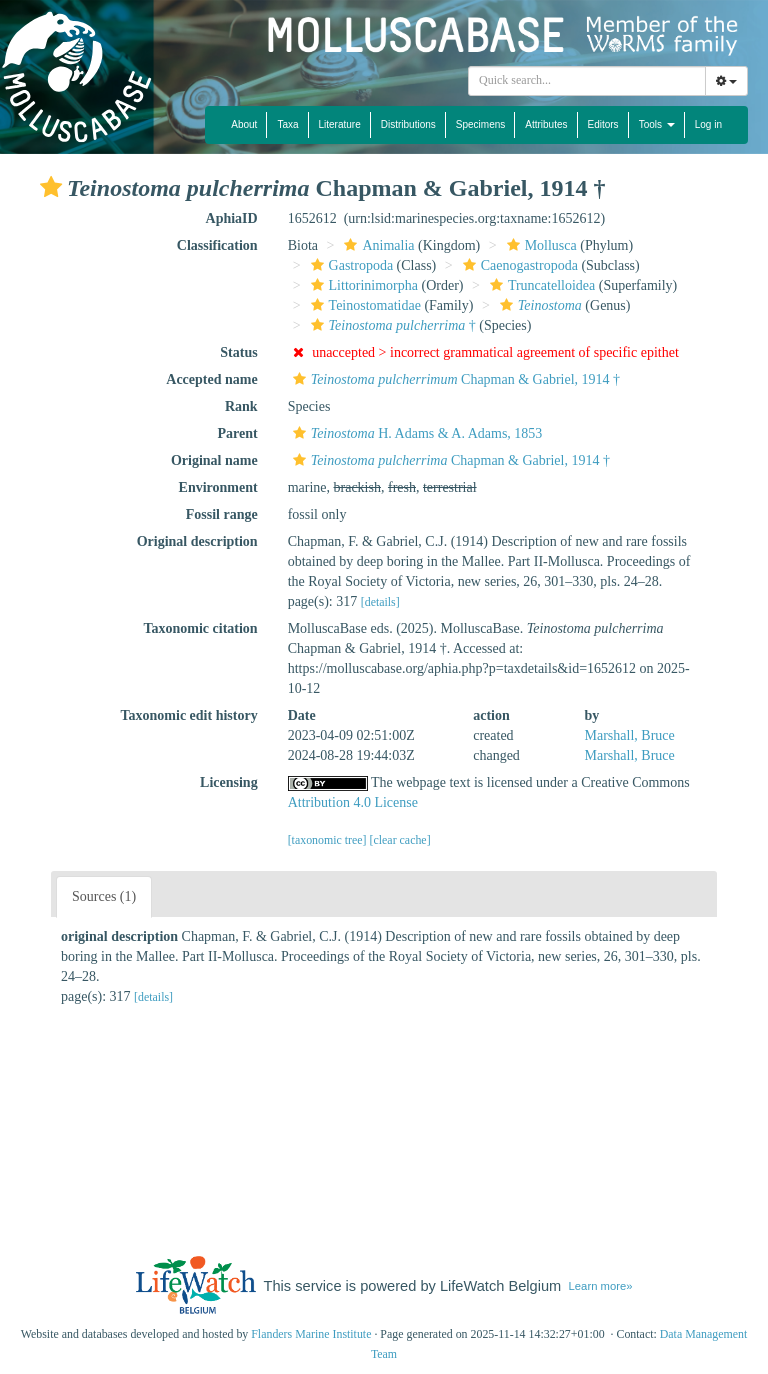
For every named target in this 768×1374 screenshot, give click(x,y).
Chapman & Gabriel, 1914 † (454, 379)
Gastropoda (350, 265)
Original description (197, 541)
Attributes (546, 124)
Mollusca (539, 245)
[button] (51, 187)
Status (238, 352)
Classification (217, 245)
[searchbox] (587, 81)
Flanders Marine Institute (311, 1334)
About (244, 124)
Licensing (229, 782)
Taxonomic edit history (189, 715)
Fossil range (222, 514)
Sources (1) (104, 896)
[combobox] (587, 81)
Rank (241, 406)
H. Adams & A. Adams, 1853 (415, 433)
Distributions (408, 124)
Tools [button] (657, 124)
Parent (237, 433)
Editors (603, 124)
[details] (380, 602)
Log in (708, 124)
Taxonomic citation (200, 628)
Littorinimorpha (362, 285)
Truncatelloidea (540, 285)
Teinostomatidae (363, 305)
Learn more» (601, 1286)
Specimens (480, 124)
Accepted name (211, 379)
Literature (340, 124)
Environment (218, 487)
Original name (214, 460)
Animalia (376, 245)
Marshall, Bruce (630, 735)
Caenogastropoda (518, 265)
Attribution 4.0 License (353, 802)
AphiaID (232, 218)
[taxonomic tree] (327, 840)
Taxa (287, 124)
